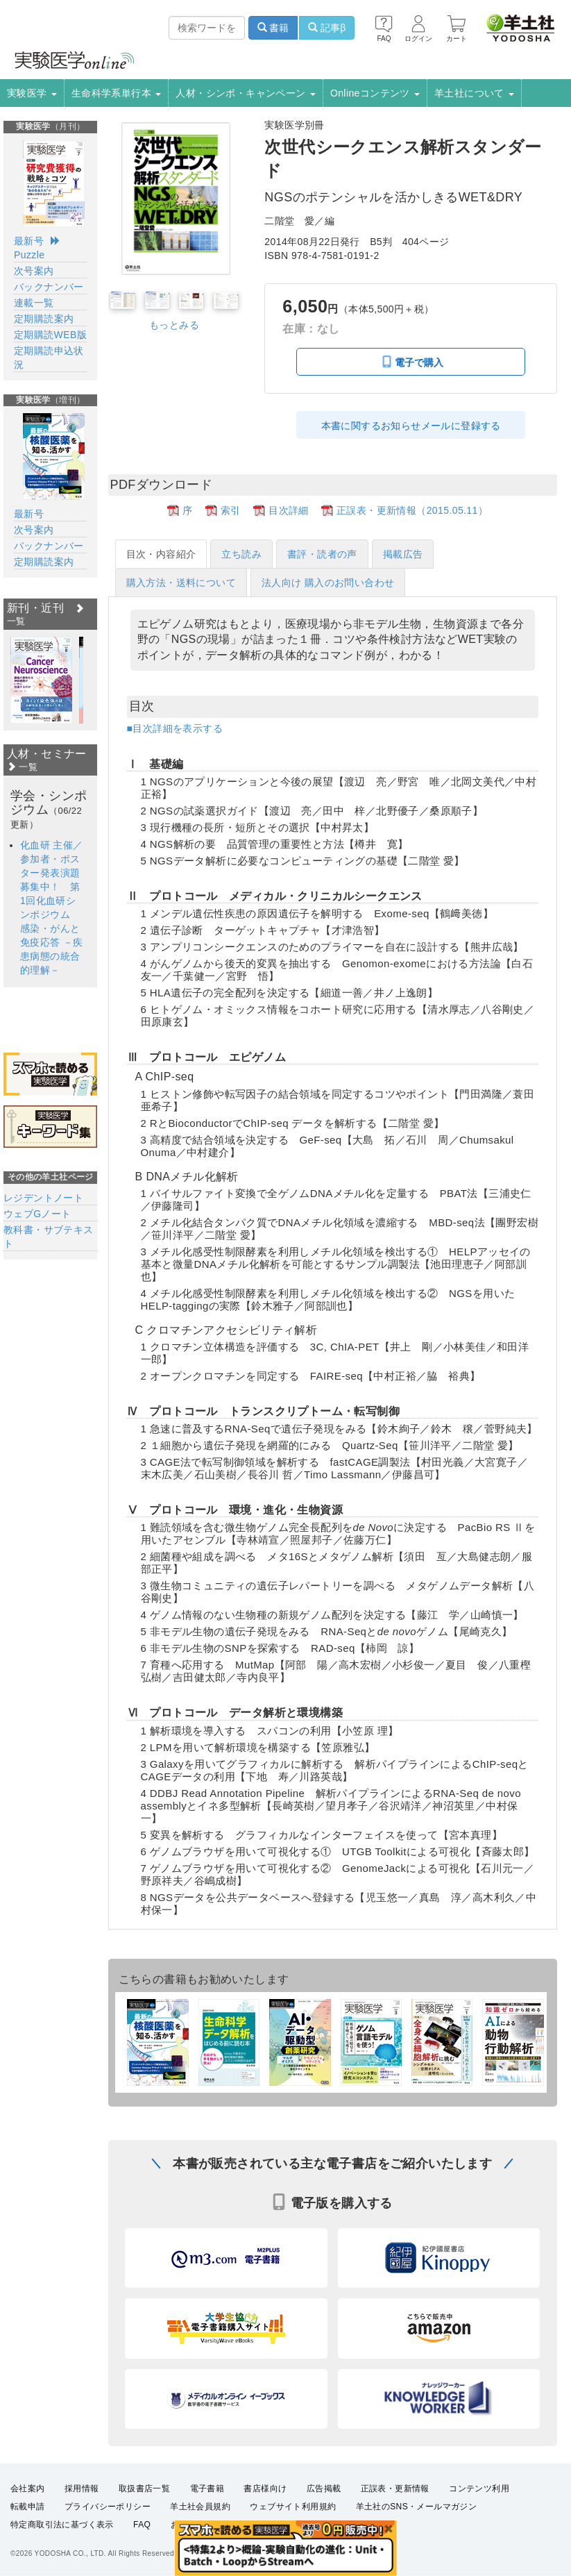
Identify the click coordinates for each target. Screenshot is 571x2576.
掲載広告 (403, 554)
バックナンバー (49, 286)
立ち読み (241, 554)
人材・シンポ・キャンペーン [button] (246, 93)
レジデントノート (43, 1197)
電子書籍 (207, 2513)
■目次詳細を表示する (175, 728)
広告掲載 (324, 2513)
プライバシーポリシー (108, 2531)
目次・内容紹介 (161, 554)
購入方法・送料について (181, 582)
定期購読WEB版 (50, 334)
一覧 (22, 767)
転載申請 (27, 2531)
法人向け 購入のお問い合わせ (328, 582)
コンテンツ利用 (479, 2513)
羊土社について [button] (474, 93)
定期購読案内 (44, 318)
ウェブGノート (37, 1213)
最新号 (29, 240)
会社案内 (27, 2513)
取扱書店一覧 (144, 2513)
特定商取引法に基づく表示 (62, 2549)
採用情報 (82, 2513)
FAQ (142, 2549)
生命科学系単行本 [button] (116, 93)
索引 (231, 510)
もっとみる (174, 325)
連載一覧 (34, 302)
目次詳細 (289, 510)
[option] (41, 680)
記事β (327, 27)
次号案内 (34, 270)
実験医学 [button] (32, 93)
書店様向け (265, 2513)
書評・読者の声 (322, 554)
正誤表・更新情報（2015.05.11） (412, 510)
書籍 (273, 27)
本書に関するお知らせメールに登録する (411, 425)
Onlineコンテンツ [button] (375, 93)
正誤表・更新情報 (395, 2513)
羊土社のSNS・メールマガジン (416, 2531)
